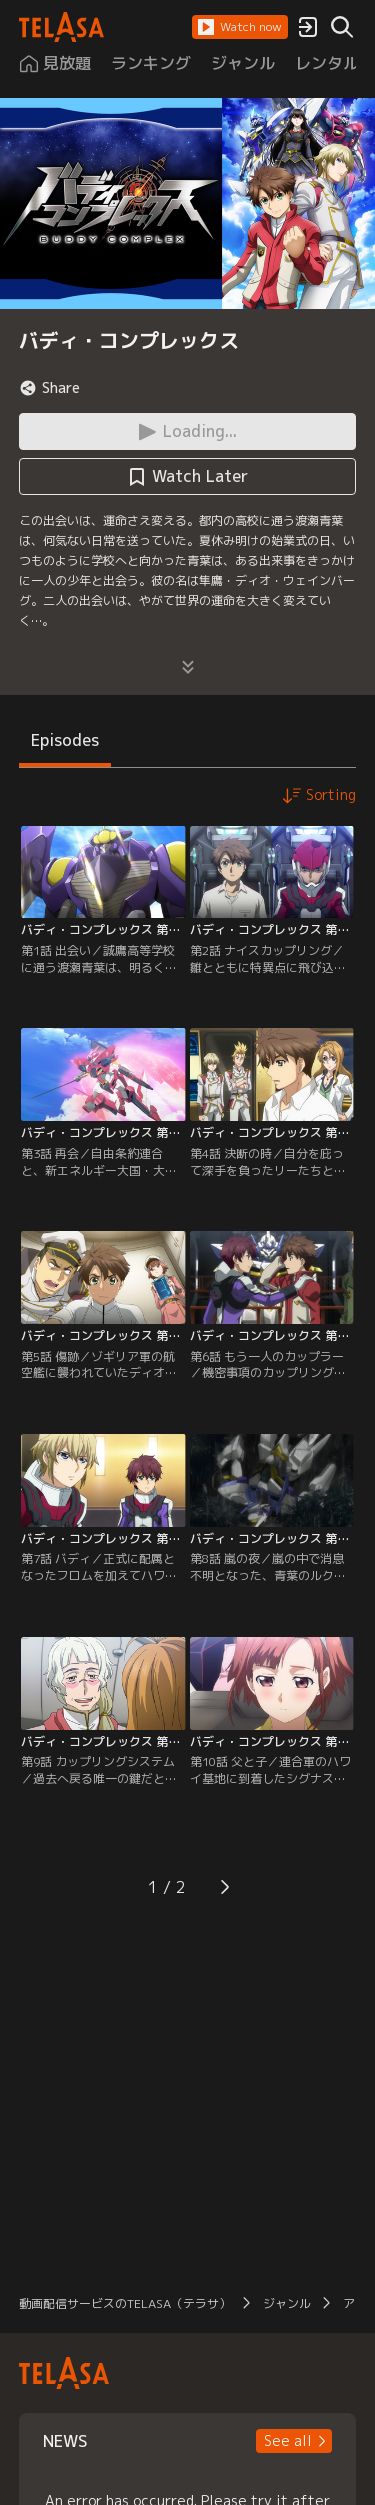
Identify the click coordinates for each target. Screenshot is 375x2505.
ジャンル (287, 2303)
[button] (240, 27)
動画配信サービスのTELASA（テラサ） (125, 2303)
